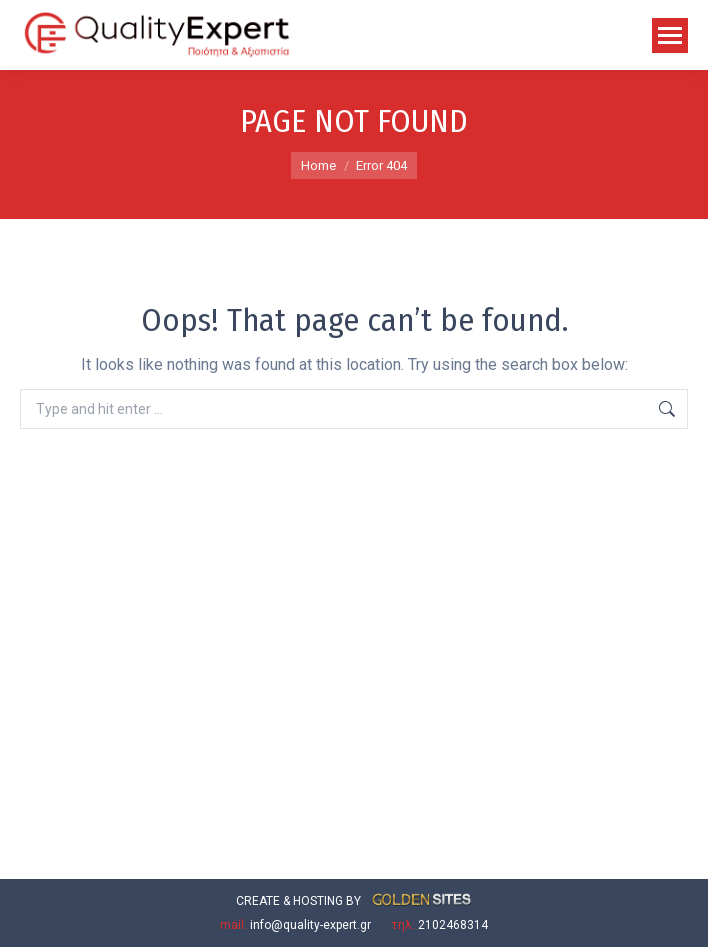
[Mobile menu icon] (670, 35)
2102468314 (453, 925)
